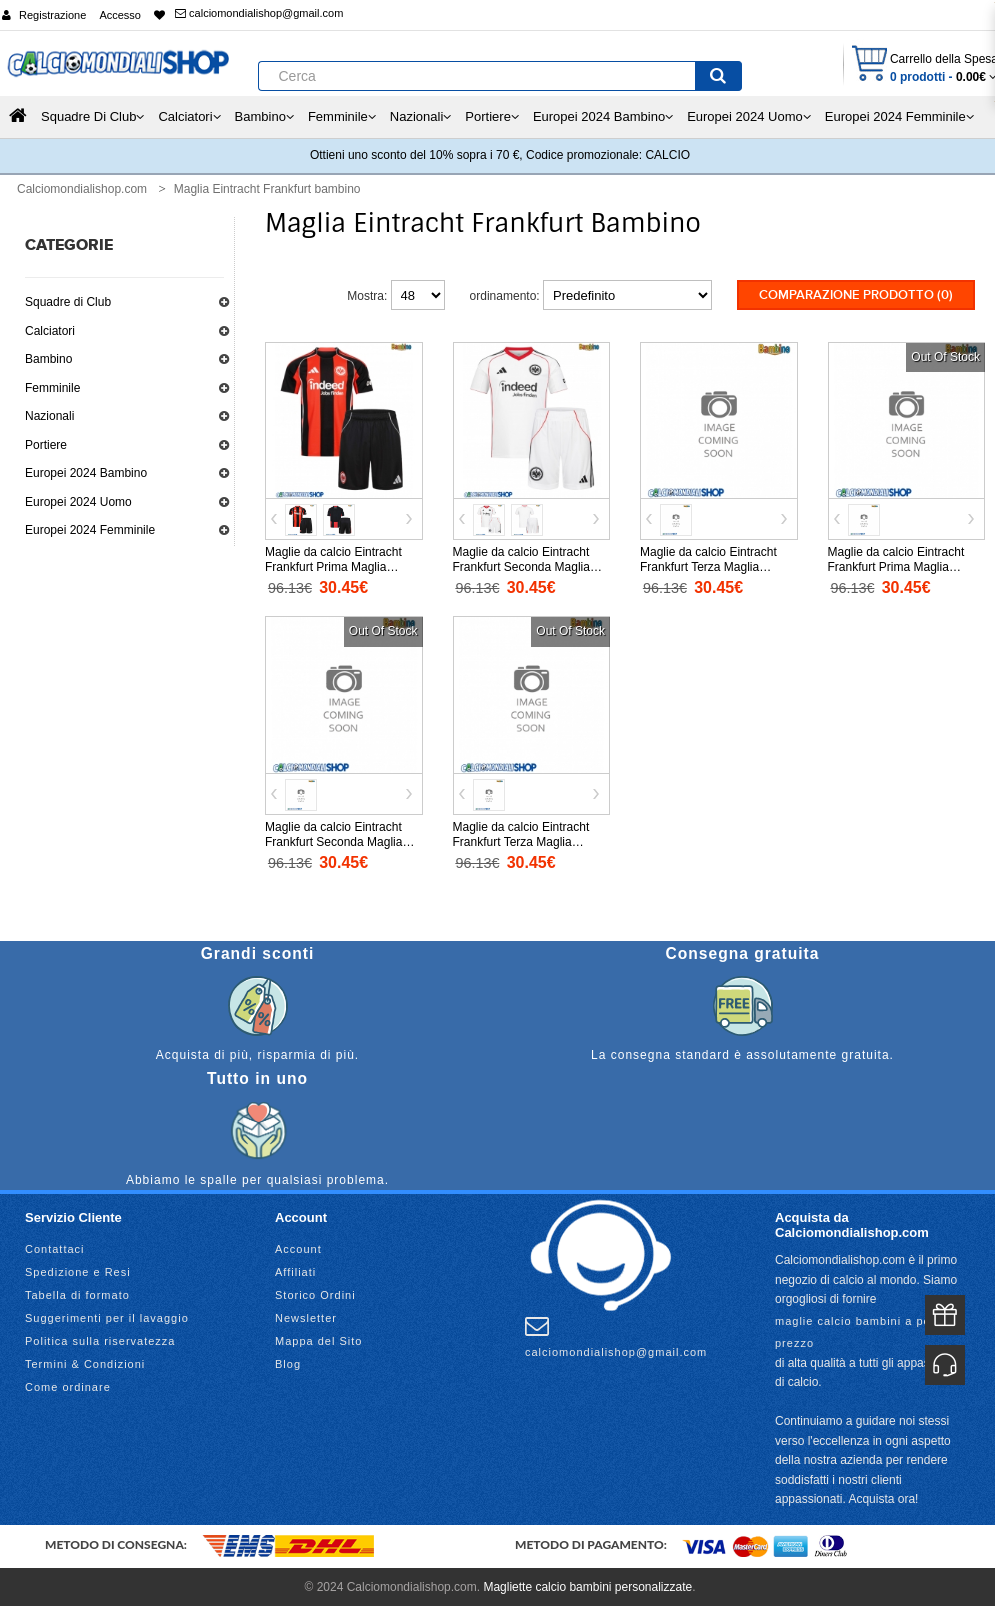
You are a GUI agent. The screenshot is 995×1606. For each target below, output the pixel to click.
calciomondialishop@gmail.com (259, 13)
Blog (288, 1362)
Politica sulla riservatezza (100, 1339)
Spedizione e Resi (78, 1270)
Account (298, 1247)
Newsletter (306, 1316)
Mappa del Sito (318, 1339)
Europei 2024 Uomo (78, 502)
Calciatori (50, 331)
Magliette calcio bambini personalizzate (587, 1585)
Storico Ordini (315, 1293)
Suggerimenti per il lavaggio (107, 1316)
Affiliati (295, 1270)
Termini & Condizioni (85, 1362)
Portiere (46, 445)
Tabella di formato (77, 1293)
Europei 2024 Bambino (86, 473)
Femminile (52, 388)
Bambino (48, 359)
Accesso (120, 15)
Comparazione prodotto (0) (856, 295)
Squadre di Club (68, 302)
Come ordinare (68, 1385)
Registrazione (52, 15)
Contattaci (55, 1247)
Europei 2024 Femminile (90, 530)
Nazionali (49, 416)
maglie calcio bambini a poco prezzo (859, 1330)
